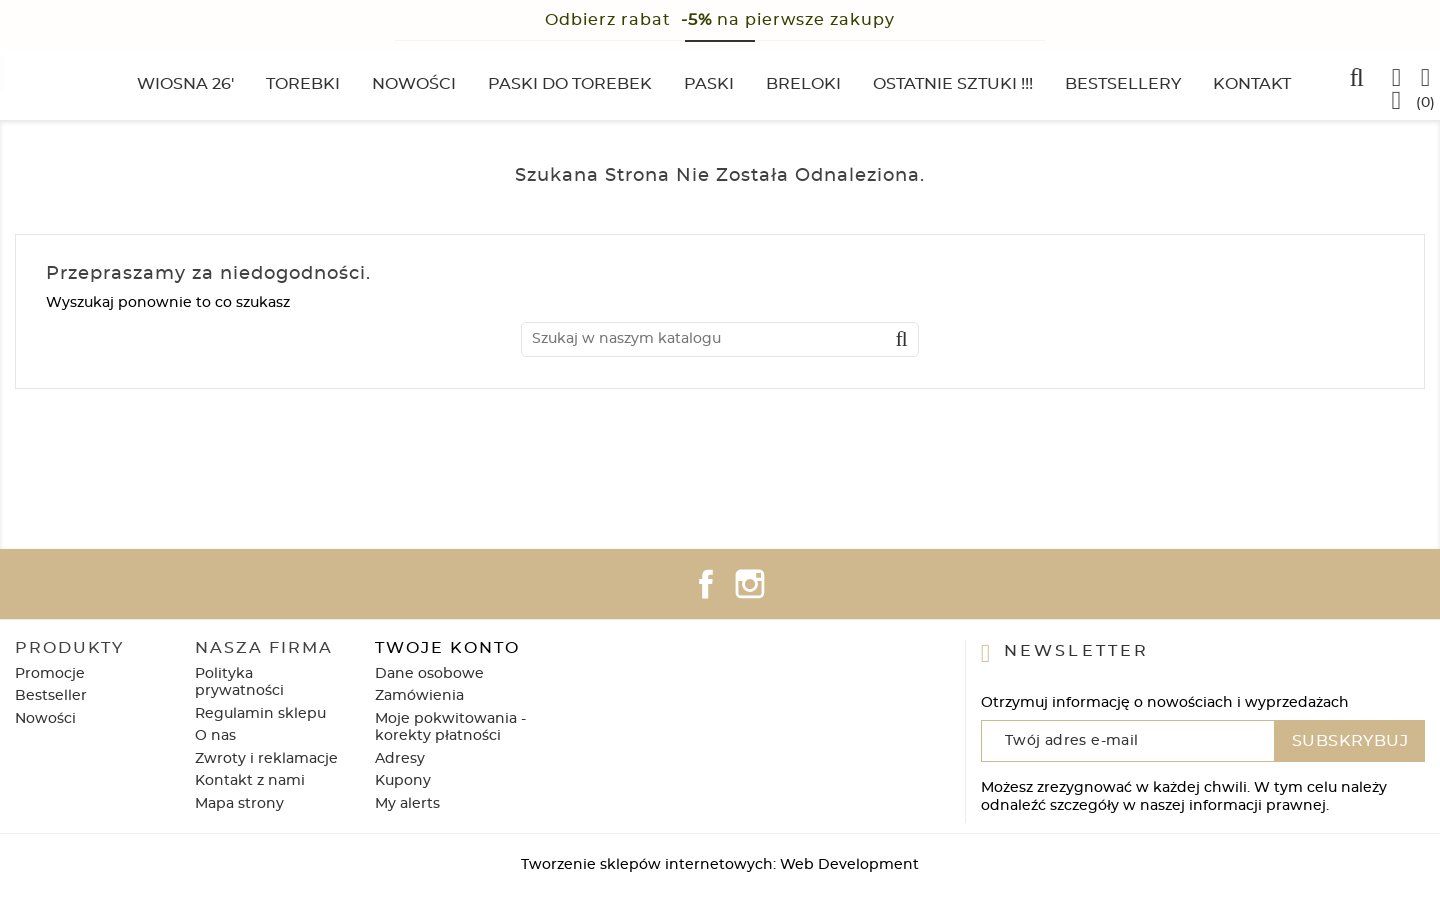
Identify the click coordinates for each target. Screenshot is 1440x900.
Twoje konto (447, 648)
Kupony (403, 781)
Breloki (803, 84)
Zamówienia (419, 696)
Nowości (414, 84)
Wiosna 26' (185, 84)
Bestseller (51, 696)
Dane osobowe (429, 674)
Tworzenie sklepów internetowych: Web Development (720, 865)
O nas (215, 736)
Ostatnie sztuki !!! (953, 84)
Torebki (303, 84)
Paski (709, 84)
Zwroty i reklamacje (266, 759)
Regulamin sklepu (260, 714)
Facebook (706, 584)
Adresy (400, 759)
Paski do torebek (570, 84)
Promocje (50, 674)
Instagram (750, 584)
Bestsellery (1123, 84)
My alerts (407, 804)
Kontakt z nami (250, 781)
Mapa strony (239, 804)
